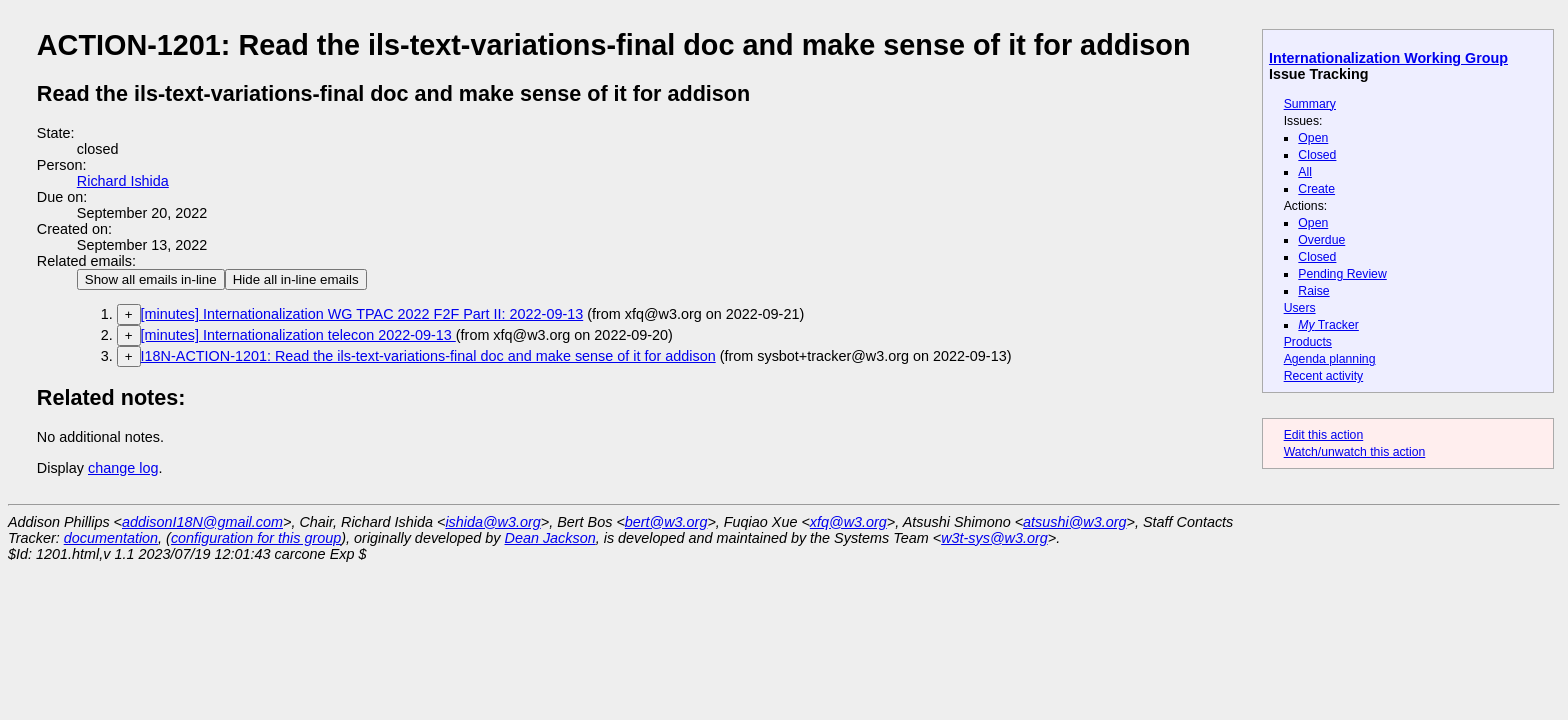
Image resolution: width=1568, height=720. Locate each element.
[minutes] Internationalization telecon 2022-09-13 (298, 335)
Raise (1313, 291)
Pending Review (1342, 274)
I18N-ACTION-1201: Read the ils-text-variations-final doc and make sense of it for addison (428, 356)
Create (1316, 189)
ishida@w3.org (492, 522)
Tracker (1328, 325)
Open (1313, 138)
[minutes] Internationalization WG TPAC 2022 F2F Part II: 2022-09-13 (362, 314)
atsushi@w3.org (1074, 522)
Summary (1310, 104)
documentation (111, 538)
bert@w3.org (666, 522)
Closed (1317, 155)
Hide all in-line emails (296, 279)
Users (1300, 308)
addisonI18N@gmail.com (202, 522)
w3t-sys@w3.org (994, 538)
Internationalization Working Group (1388, 58)
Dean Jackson (550, 538)
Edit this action (1324, 435)
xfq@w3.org (848, 522)
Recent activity (1324, 376)
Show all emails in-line (151, 279)
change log (123, 468)
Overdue (1321, 240)
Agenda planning (1330, 359)
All (1305, 172)
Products (1308, 342)
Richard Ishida (123, 181)
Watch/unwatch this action (1355, 452)
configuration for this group (256, 538)
